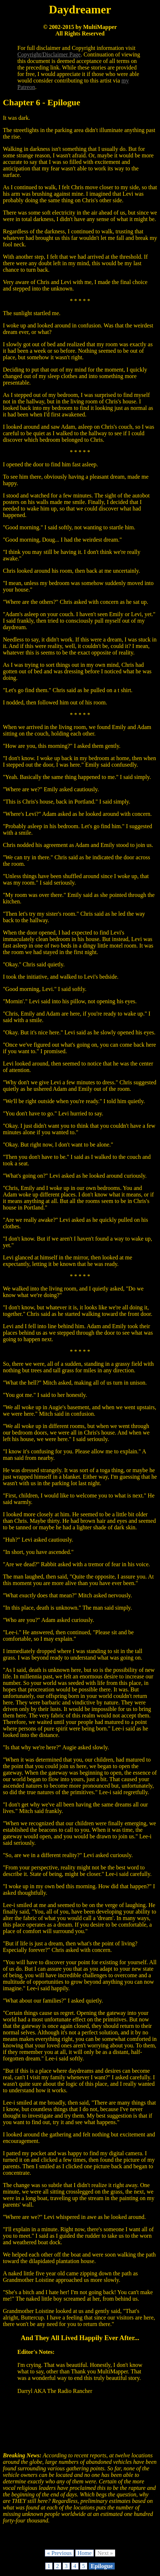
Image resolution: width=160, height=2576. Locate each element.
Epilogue (102, 2566)
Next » (105, 2553)
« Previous (59, 2553)
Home (84, 2553)
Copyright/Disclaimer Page (49, 54)
